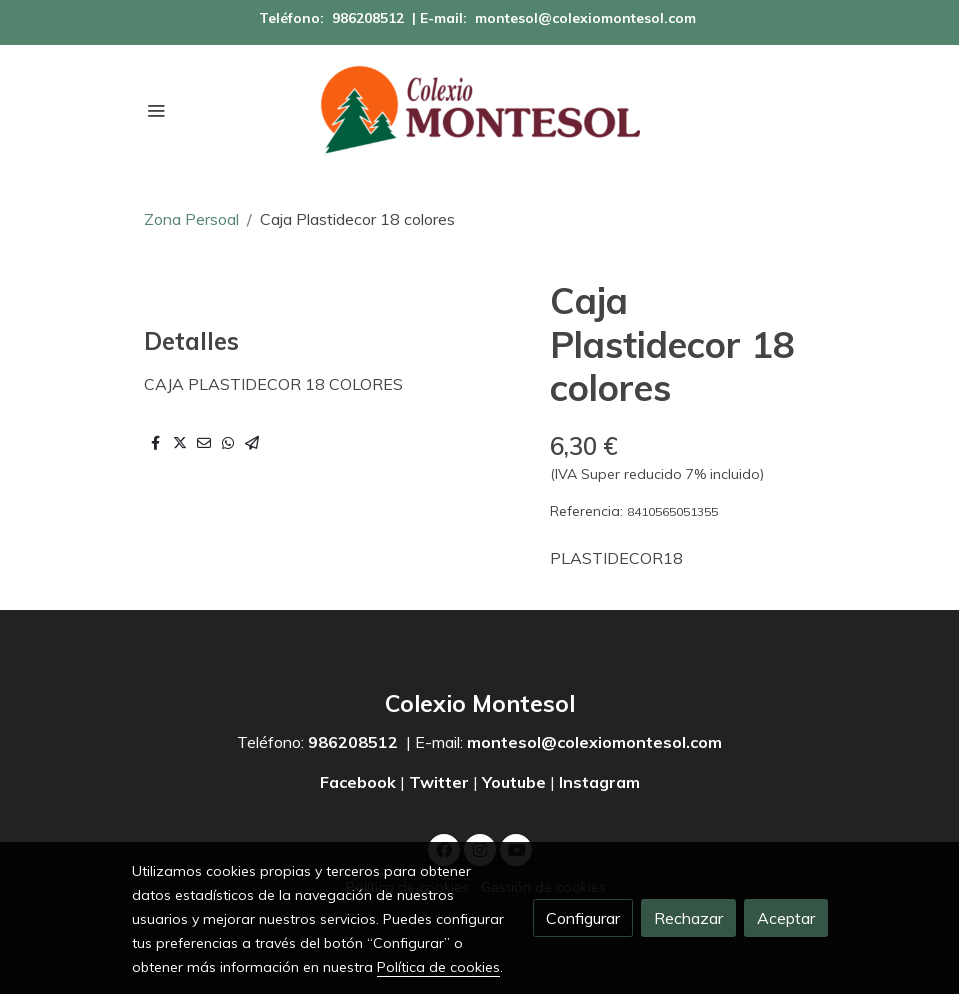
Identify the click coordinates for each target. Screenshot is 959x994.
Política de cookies (438, 967)
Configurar (583, 918)
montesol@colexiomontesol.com (585, 18)
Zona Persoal (191, 219)
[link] (480, 110)
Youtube (514, 782)
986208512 (368, 18)
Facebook (360, 782)
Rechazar (688, 918)
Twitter (439, 782)
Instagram (599, 782)
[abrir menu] (156, 110)
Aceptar (786, 918)
